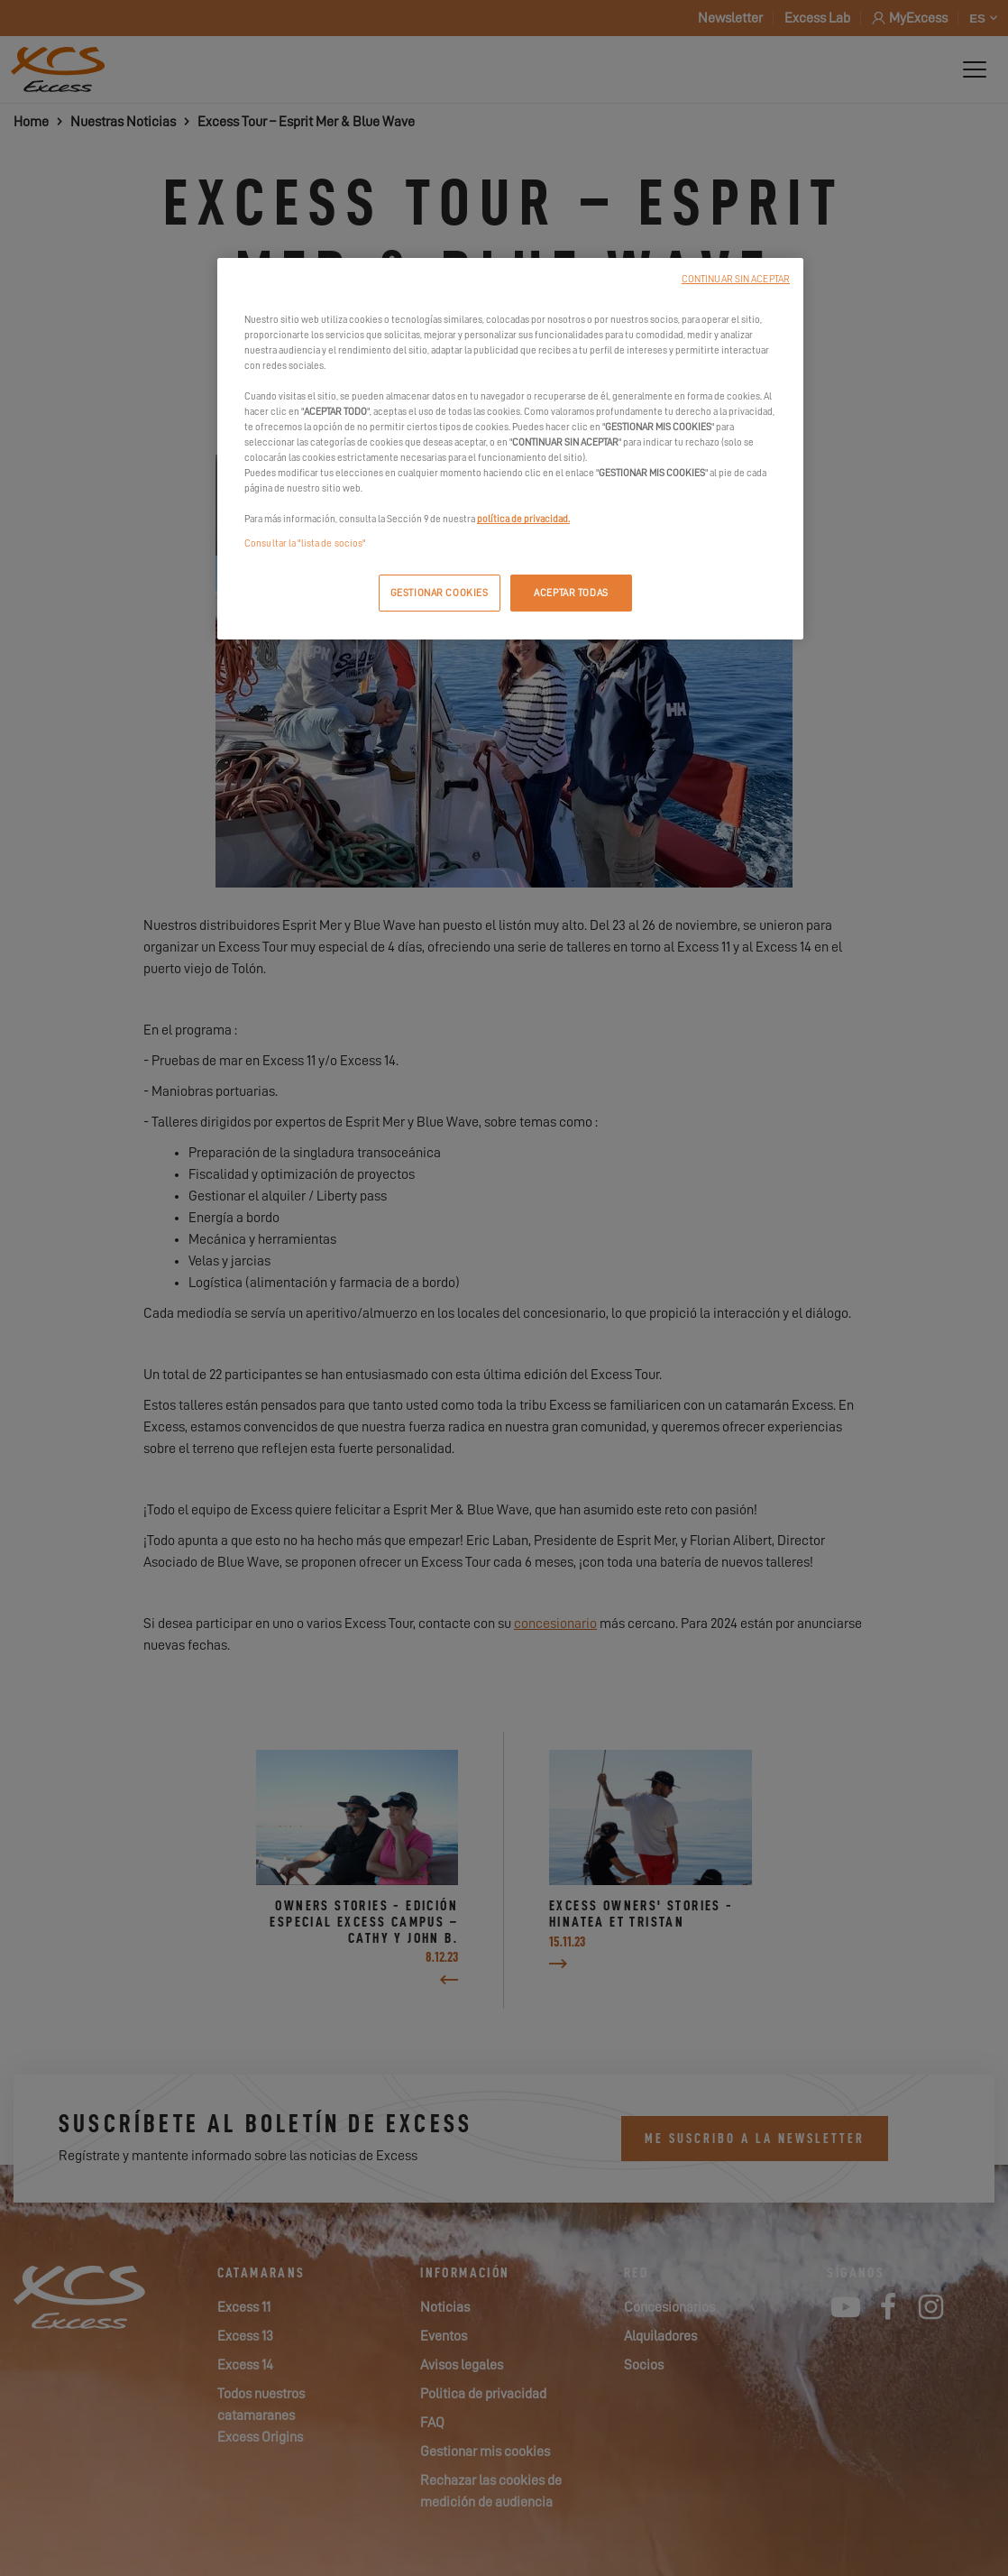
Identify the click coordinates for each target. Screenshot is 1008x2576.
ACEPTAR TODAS (571, 593)
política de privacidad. (523, 519)
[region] (510, 449)
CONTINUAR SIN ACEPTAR (736, 279)
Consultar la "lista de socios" (304, 543)
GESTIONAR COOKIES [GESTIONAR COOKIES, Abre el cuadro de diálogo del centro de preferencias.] (439, 593)
